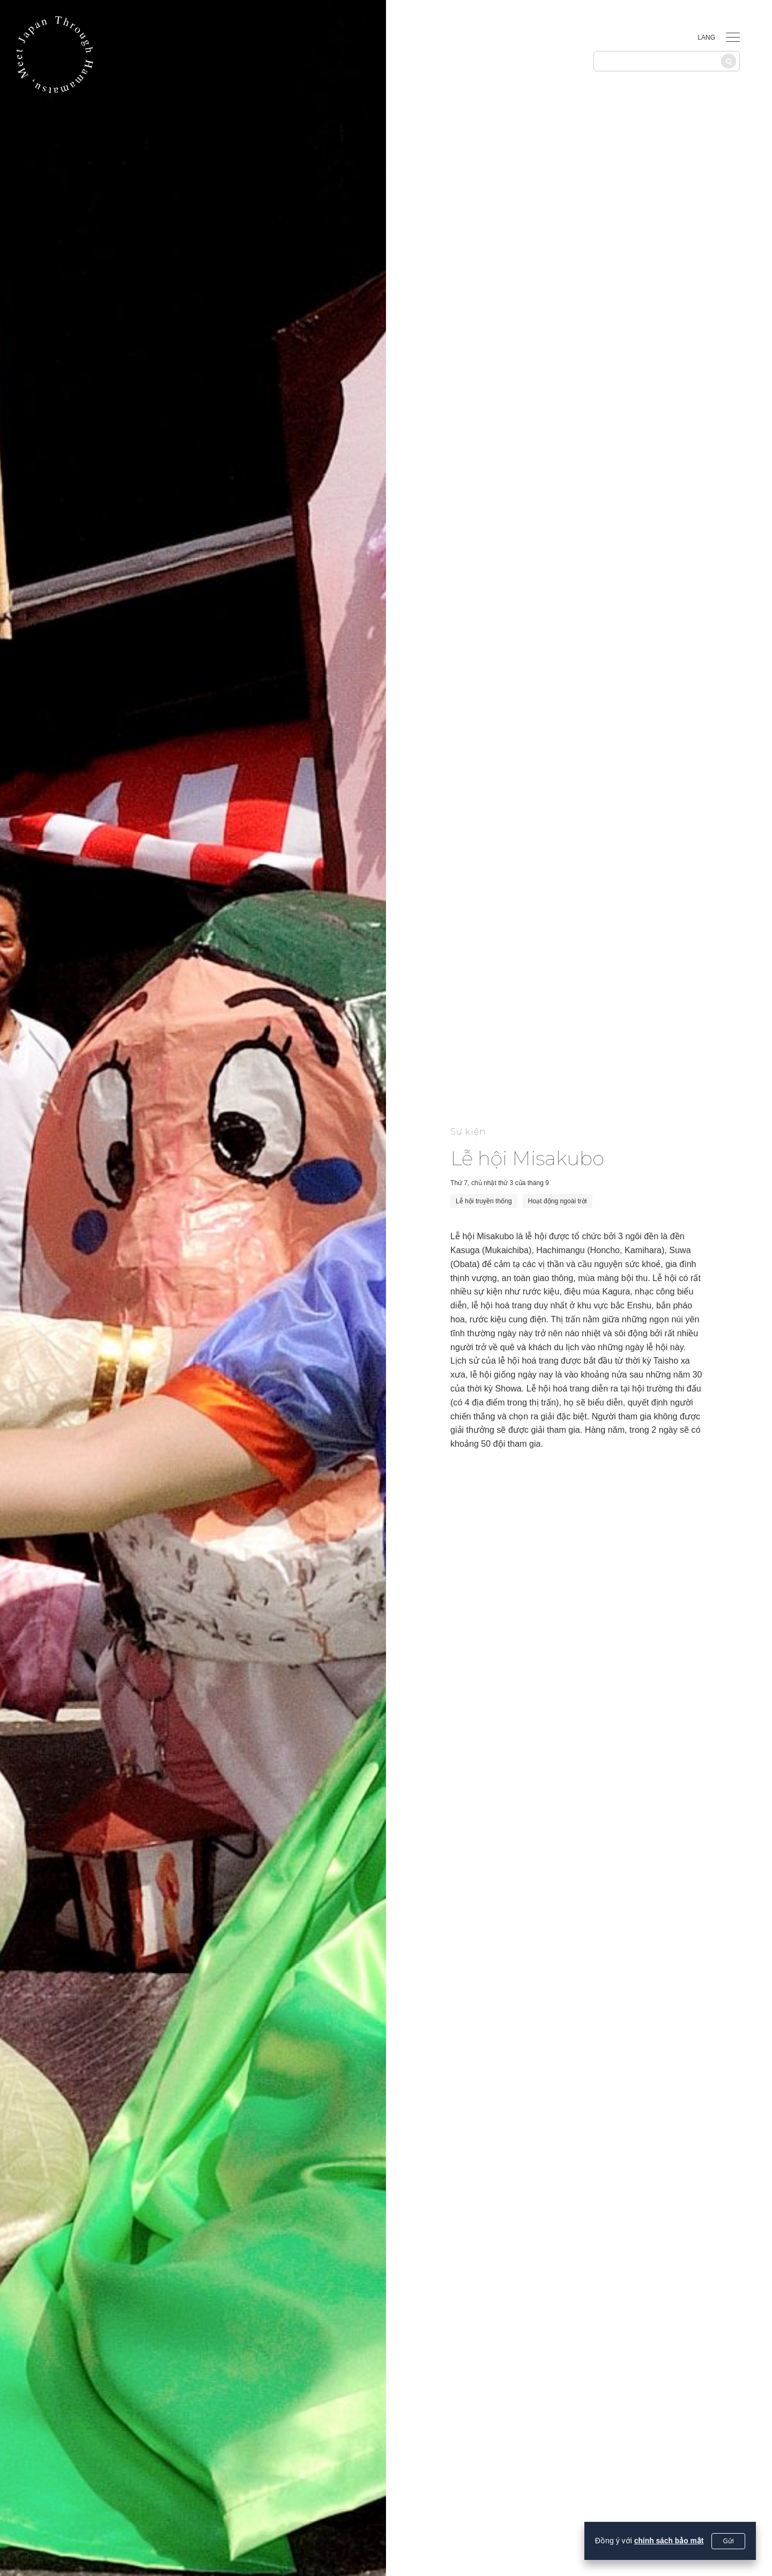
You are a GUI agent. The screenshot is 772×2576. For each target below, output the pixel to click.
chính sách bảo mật (668, 2540)
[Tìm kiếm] (728, 61)
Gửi (728, 2541)
